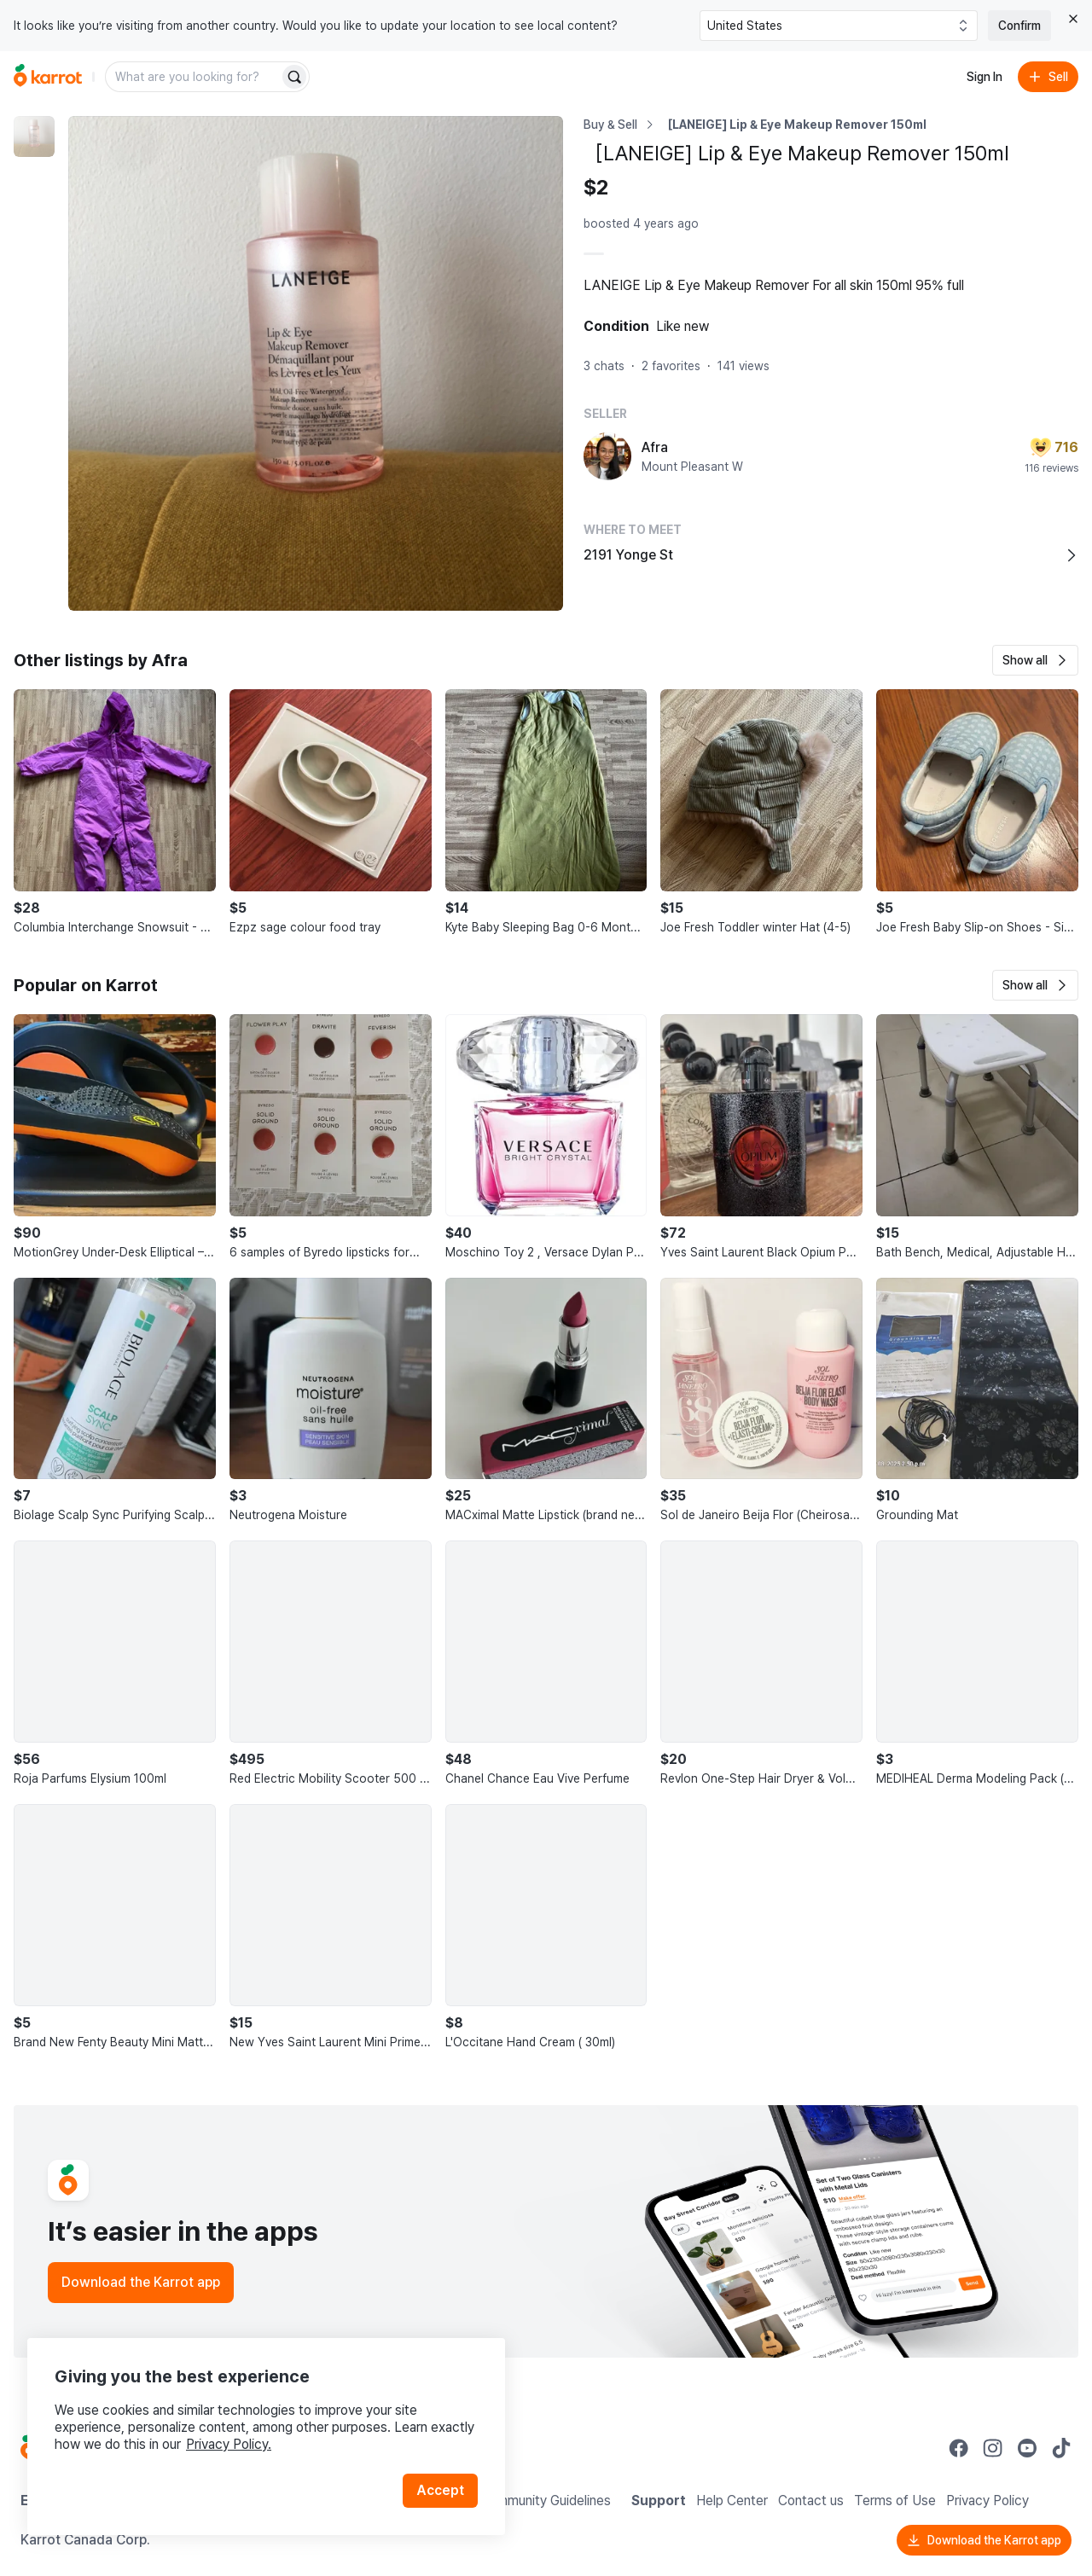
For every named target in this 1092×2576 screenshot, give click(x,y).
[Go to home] (48, 77)
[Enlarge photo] (315, 363)
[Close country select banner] (1073, 19)
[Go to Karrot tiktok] (1061, 2448)
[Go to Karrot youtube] (1027, 2448)
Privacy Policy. (228, 2444)
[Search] (294, 77)
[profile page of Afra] (607, 456)
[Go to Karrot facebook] (959, 2448)
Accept (440, 2490)
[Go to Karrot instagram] (993, 2448)
